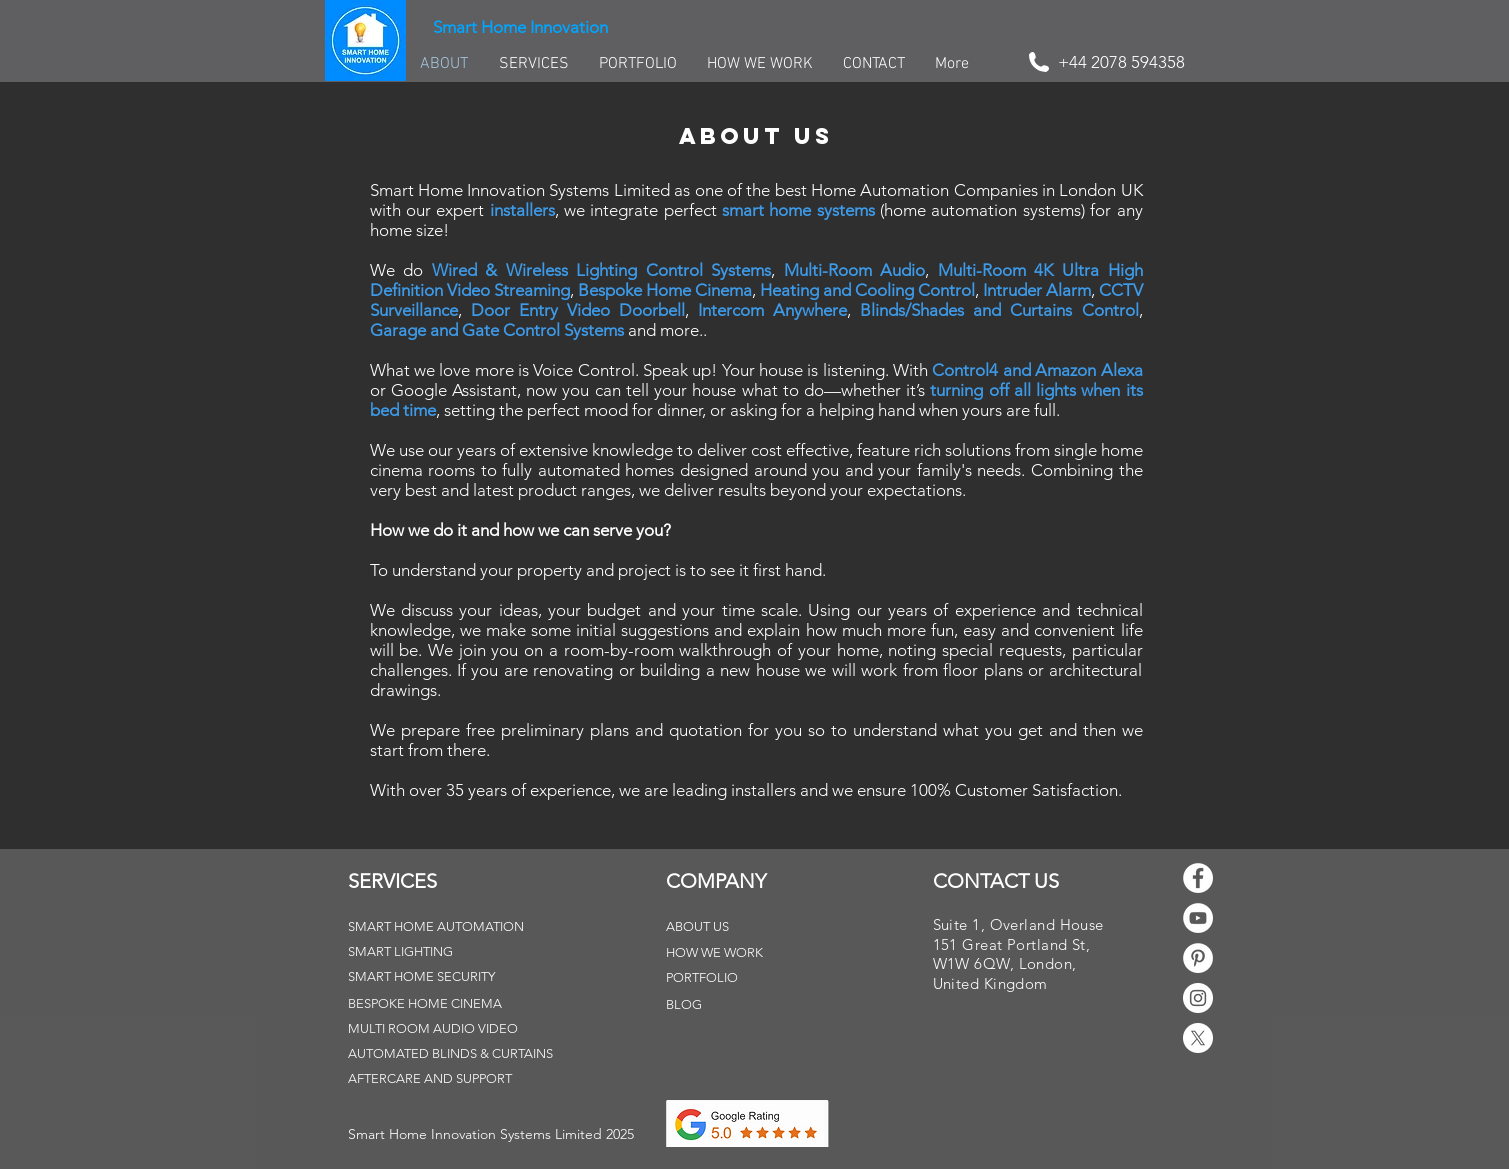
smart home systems (798, 210)
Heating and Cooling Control (867, 290)
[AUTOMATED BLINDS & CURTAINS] (452, 1054)
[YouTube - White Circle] (1198, 918)
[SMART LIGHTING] (411, 952)
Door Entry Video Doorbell (578, 310)
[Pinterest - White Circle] (1198, 958)
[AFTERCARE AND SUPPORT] (444, 1079)
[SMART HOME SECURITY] (444, 977)
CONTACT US (996, 881)
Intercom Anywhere (772, 310)
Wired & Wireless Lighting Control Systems (602, 270)
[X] (1198, 1038)
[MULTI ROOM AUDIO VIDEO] (444, 1029)
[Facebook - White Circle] (1198, 878)
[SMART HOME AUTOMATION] (444, 927)
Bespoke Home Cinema (665, 290)
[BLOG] (717, 1005)
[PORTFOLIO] (717, 978)
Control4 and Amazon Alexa (1037, 370)
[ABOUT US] (717, 927)
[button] (491, 1134)
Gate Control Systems (543, 330)
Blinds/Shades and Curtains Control (999, 310)
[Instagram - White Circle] (1198, 998)
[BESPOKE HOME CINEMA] (444, 1004)
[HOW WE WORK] (717, 953)
